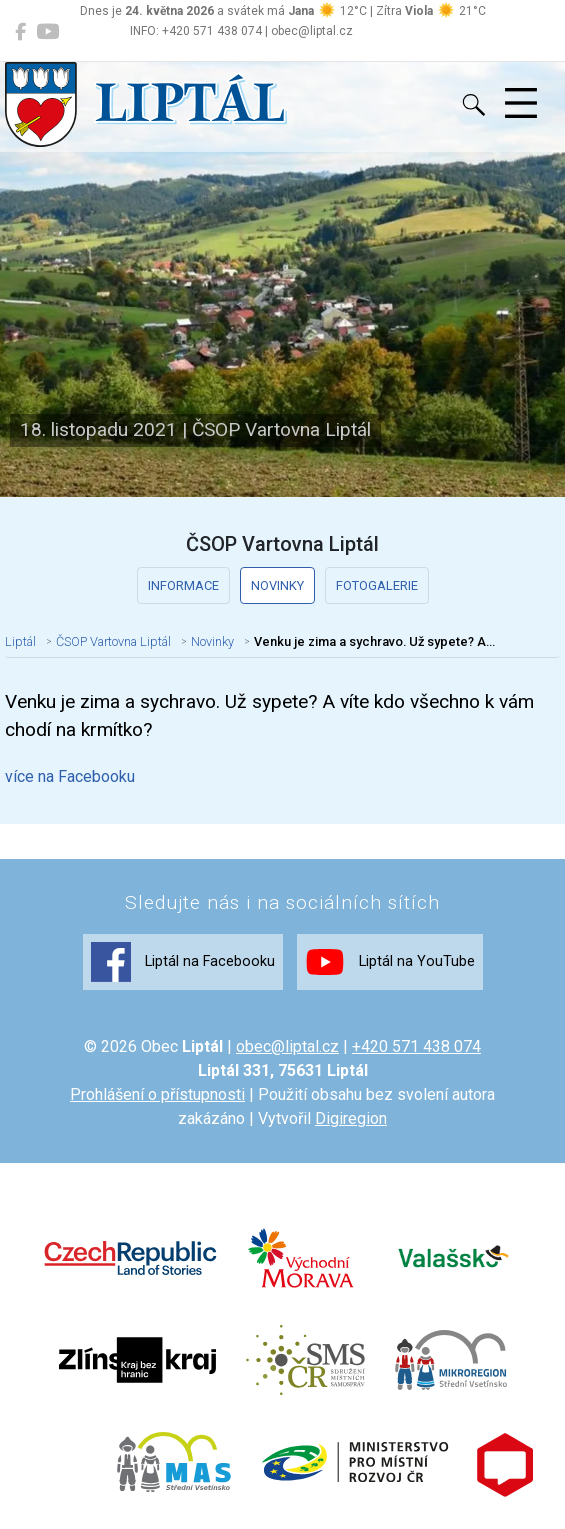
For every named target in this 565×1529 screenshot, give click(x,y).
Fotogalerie (377, 585)
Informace (183, 585)
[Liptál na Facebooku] (20, 32)
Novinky (277, 585)
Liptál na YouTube (390, 962)
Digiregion (351, 1118)
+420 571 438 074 (416, 1046)
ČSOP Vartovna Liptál (113, 641)
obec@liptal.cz (287, 1046)
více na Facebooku (70, 776)
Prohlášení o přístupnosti (157, 1094)
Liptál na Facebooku (183, 962)
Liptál (20, 641)
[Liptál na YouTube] (47, 32)
